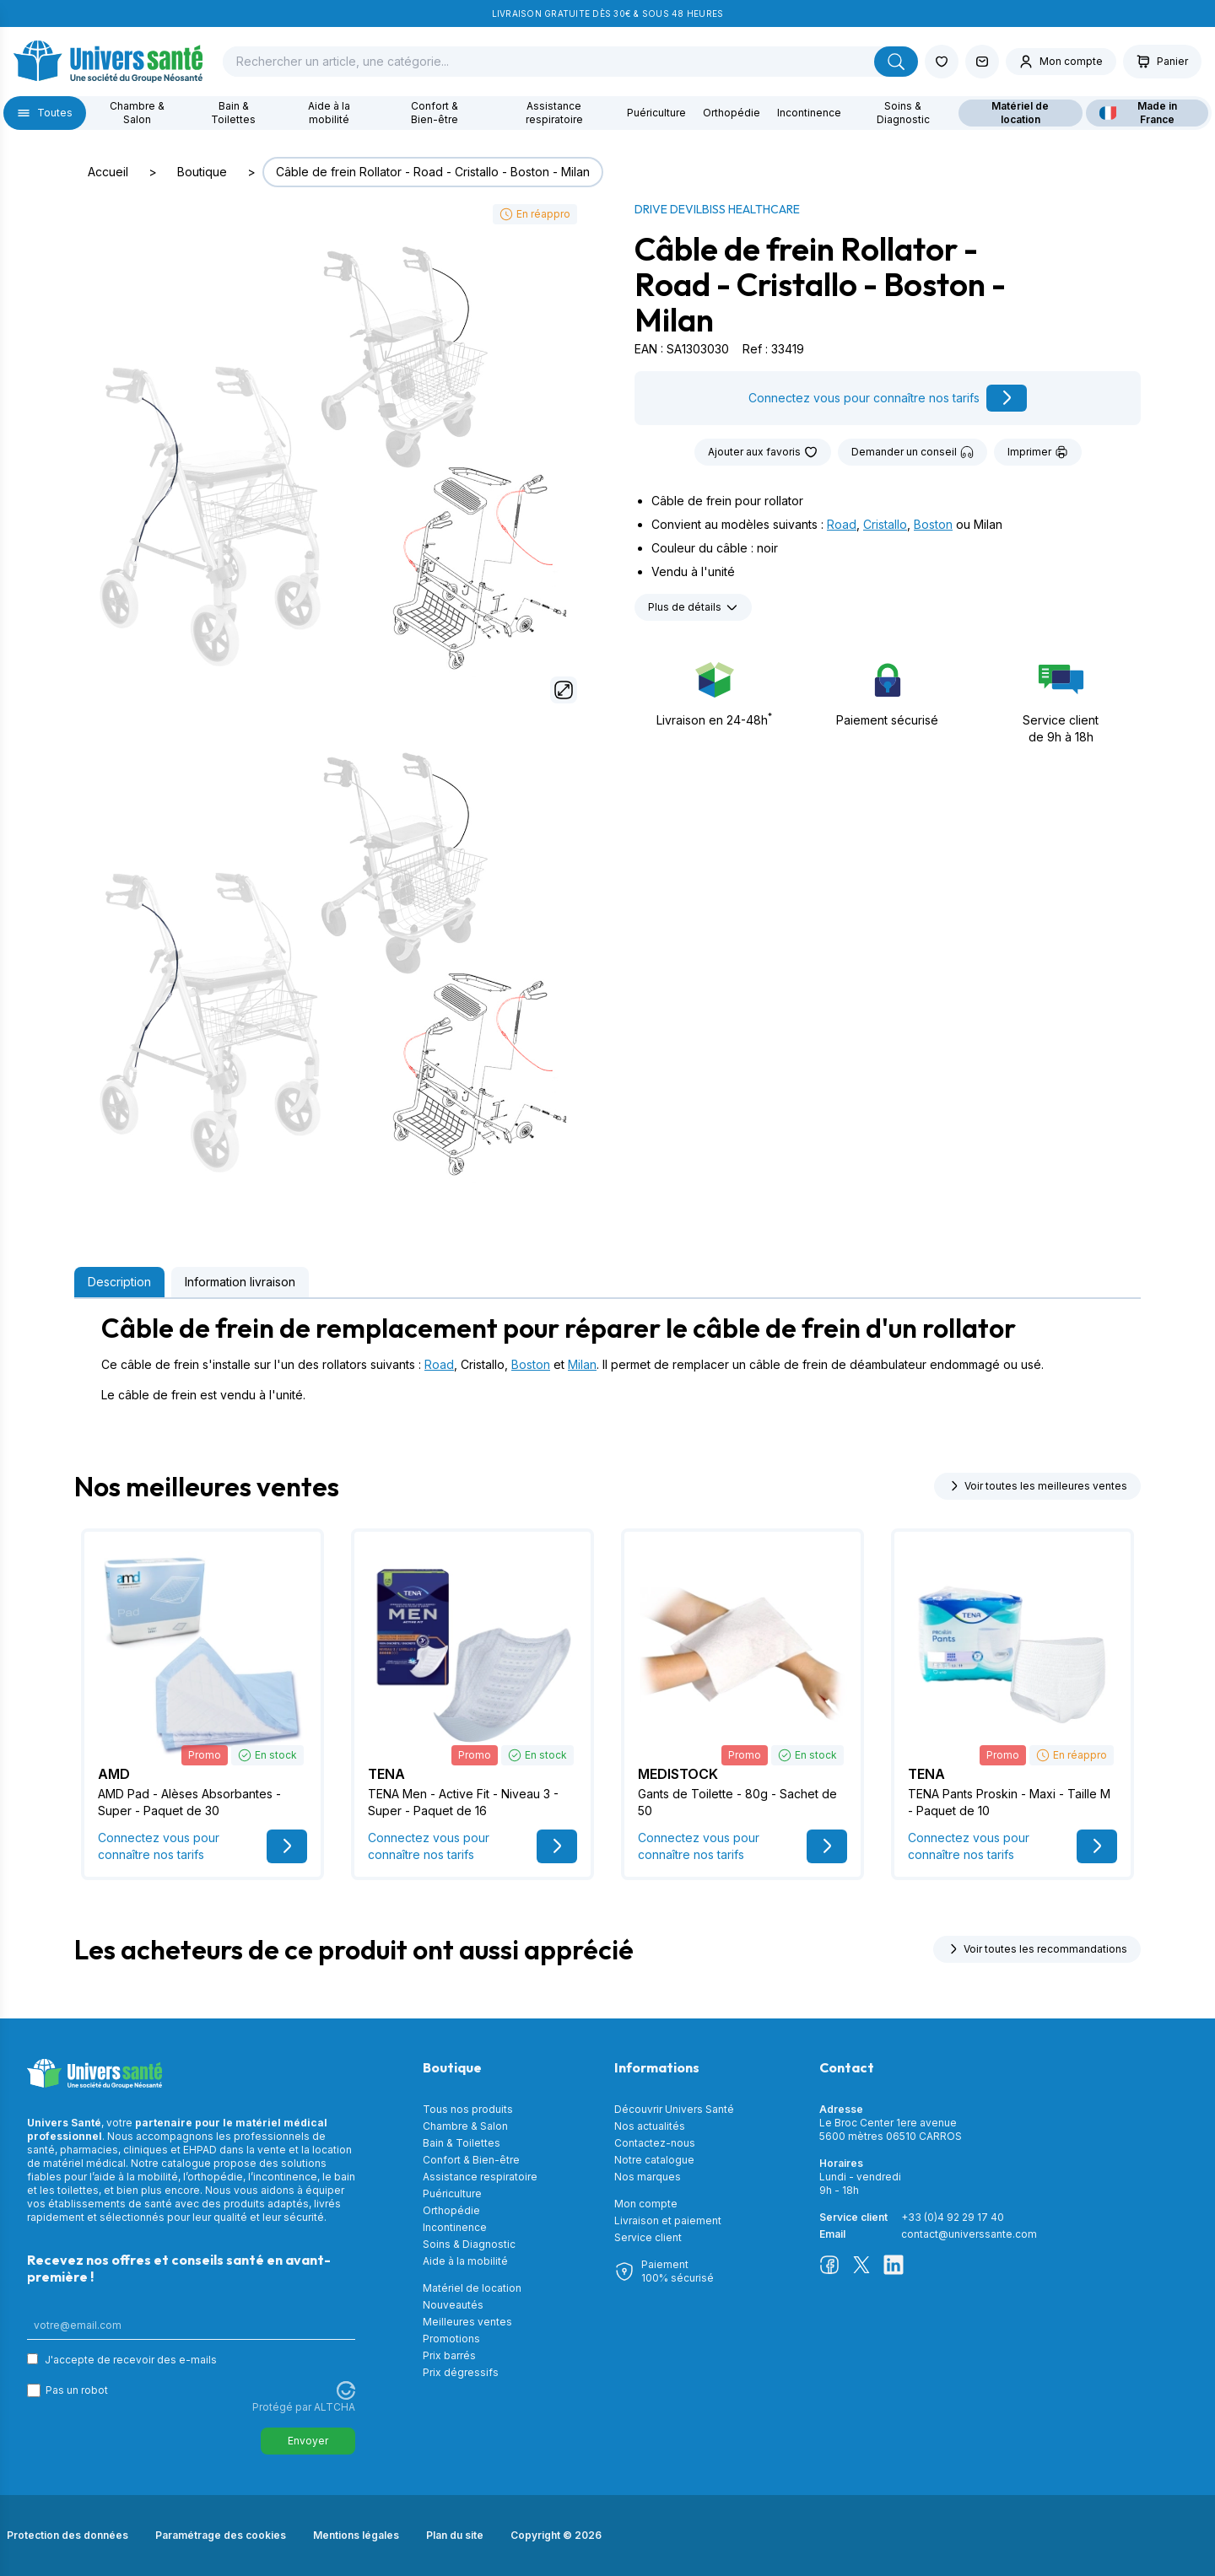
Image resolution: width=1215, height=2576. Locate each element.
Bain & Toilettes (233, 113)
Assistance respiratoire (554, 113)
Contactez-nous (654, 2143)
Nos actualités (649, 2126)
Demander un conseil (912, 452)
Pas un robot (77, 2390)
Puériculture (656, 112)
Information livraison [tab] (240, 1282)
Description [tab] (119, 1282)
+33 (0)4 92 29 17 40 (952, 2217)
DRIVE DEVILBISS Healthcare (717, 209)
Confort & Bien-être (434, 113)
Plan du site (454, 2535)
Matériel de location (1020, 113)
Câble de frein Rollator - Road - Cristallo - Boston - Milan (433, 171)
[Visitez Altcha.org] (346, 2390)
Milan (582, 1364)
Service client (648, 2237)
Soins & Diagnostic (903, 113)
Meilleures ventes (467, 2321)
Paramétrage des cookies (220, 2535)
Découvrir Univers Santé (674, 2109)
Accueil (108, 171)
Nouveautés (453, 2304)
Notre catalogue (654, 2159)
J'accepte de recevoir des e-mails (131, 2359)
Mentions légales (356, 2535)
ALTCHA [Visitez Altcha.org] (334, 2407)
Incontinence (809, 112)
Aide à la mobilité (329, 113)
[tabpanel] (607, 1358)
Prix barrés (449, 2355)
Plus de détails (693, 607)
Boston (933, 524)
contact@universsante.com (969, 2234)
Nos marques (647, 2176)
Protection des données (67, 2535)
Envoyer (308, 2440)
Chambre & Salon (137, 113)
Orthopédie (731, 112)
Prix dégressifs (461, 2372)
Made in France (1138, 113)
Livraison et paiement (667, 2220)
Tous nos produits (468, 2109)
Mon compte (646, 2203)
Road (841, 524)
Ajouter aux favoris (763, 452)
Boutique (202, 171)
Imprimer (1037, 452)
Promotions (451, 2338)
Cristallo (885, 524)
